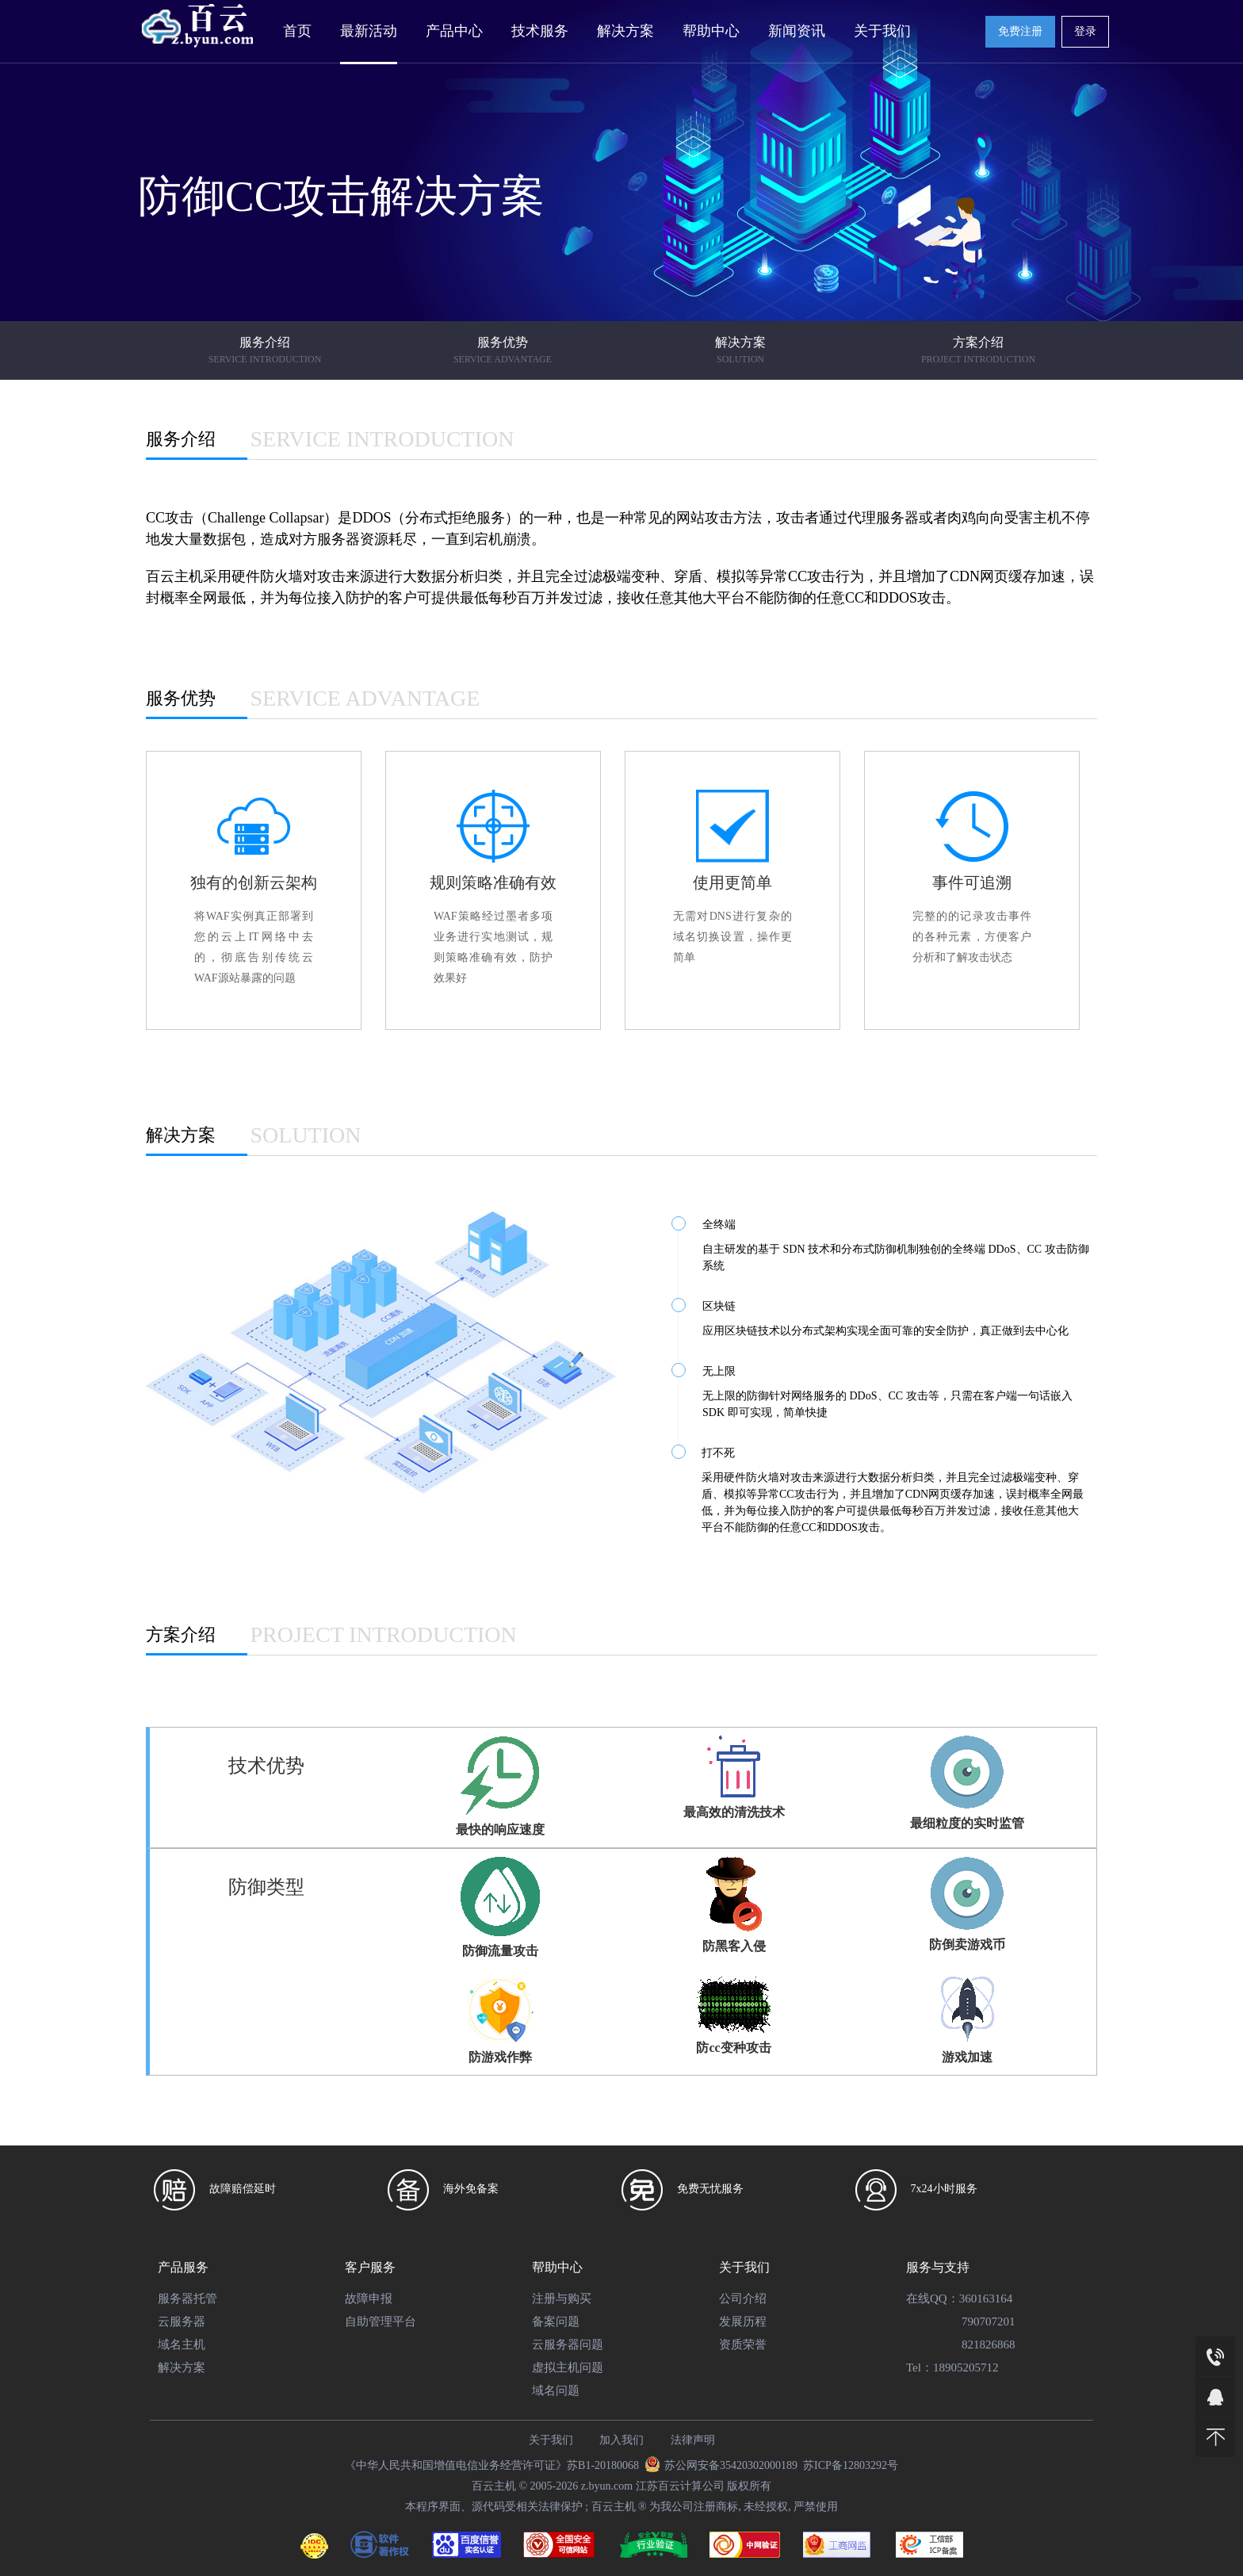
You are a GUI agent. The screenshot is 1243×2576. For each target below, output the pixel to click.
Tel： (919, 2367)
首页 (297, 31)
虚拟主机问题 (567, 2367)
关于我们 (882, 31)
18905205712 (966, 2367)
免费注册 (1020, 31)
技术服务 (539, 31)
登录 (1085, 31)
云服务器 (181, 2321)
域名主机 (181, 2344)
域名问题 (555, 2390)
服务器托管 (187, 2298)
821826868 (988, 2344)
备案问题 (555, 2321)
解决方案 (625, 31)
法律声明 (693, 2440)
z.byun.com (607, 2486)
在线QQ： (932, 2298)
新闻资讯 (796, 31)
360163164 (986, 2298)
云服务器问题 (567, 2344)
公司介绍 (743, 2298)
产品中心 (454, 31)
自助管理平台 (380, 2321)
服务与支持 (938, 2267)
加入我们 (621, 2440)
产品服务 (183, 2267)
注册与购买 (561, 2298)
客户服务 (370, 2267)
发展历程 (743, 2321)
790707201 (988, 2321)
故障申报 (368, 2298)
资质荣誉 (743, 2344)
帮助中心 (711, 31)
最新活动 (368, 31)
